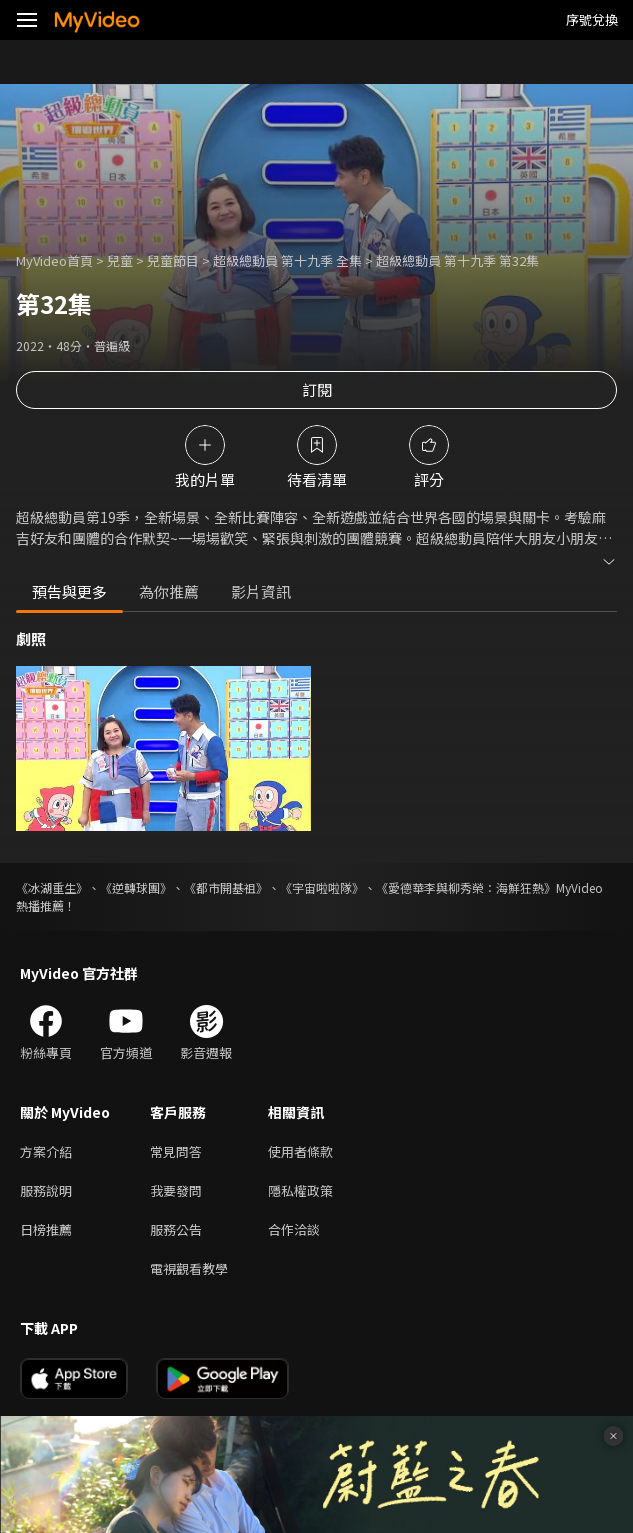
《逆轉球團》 (136, 887)
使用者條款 (300, 1151)
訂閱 (317, 389)
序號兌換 (592, 19)
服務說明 (46, 1190)
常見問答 (176, 1151)
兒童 (120, 260)
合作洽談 (294, 1229)
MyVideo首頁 (54, 260)
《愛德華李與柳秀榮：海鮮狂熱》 (466, 887)
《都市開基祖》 (226, 887)
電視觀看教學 (189, 1268)
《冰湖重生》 (52, 887)
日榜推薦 (46, 1229)
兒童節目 (173, 260)
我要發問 (176, 1190)
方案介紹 (46, 1151)
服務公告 (176, 1229)
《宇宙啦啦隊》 (322, 887)
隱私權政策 (300, 1190)
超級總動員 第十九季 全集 (287, 260)
